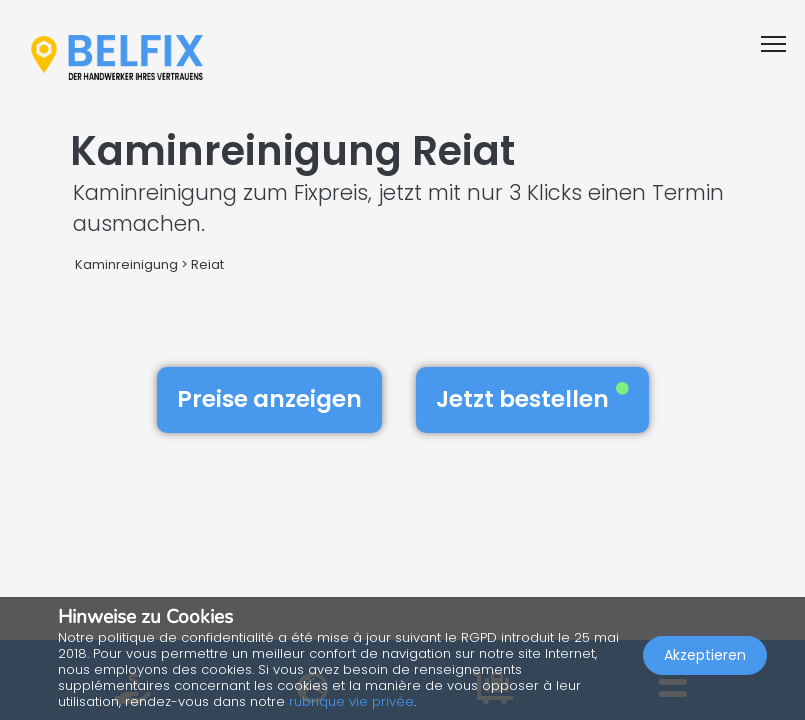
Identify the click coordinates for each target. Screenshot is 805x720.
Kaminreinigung (126, 264)
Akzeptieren (705, 656)
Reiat (207, 264)
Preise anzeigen (269, 399)
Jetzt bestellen (532, 399)
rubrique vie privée (351, 701)
